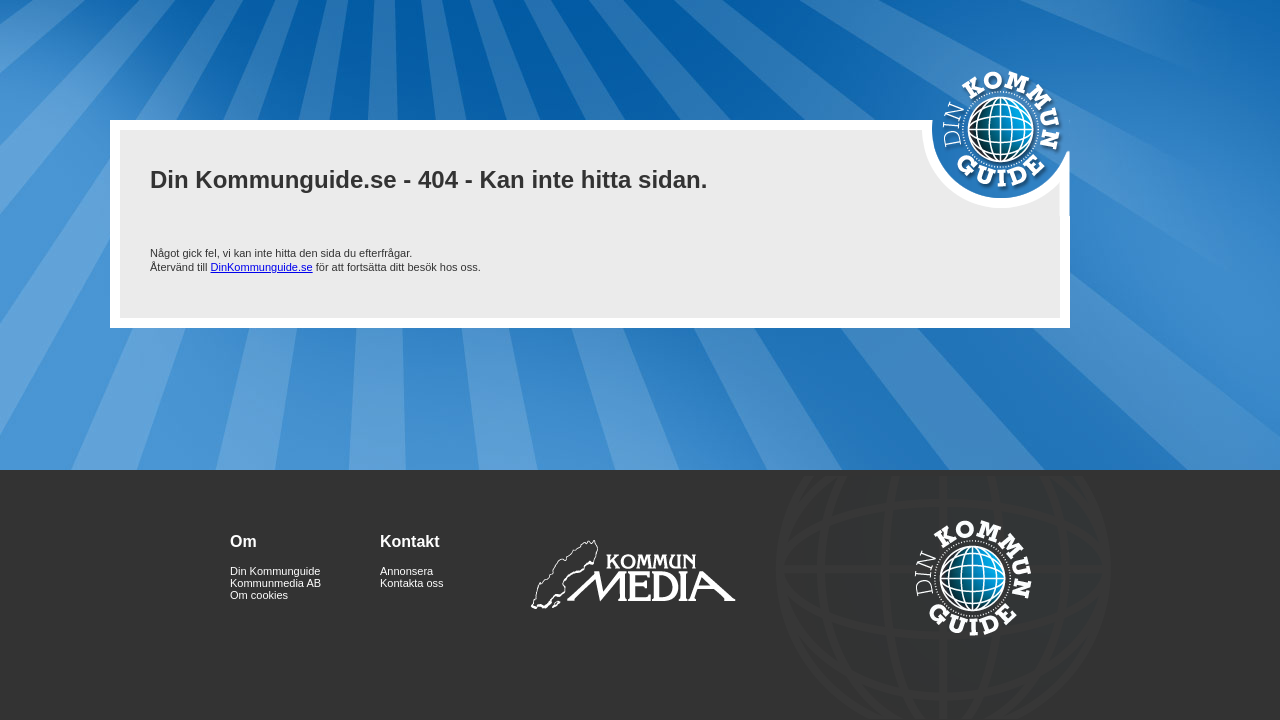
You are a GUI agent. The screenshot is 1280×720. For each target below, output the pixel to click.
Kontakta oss (412, 583)
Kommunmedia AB (275, 583)
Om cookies (259, 595)
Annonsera (406, 571)
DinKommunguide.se (262, 267)
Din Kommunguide (275, 571)
